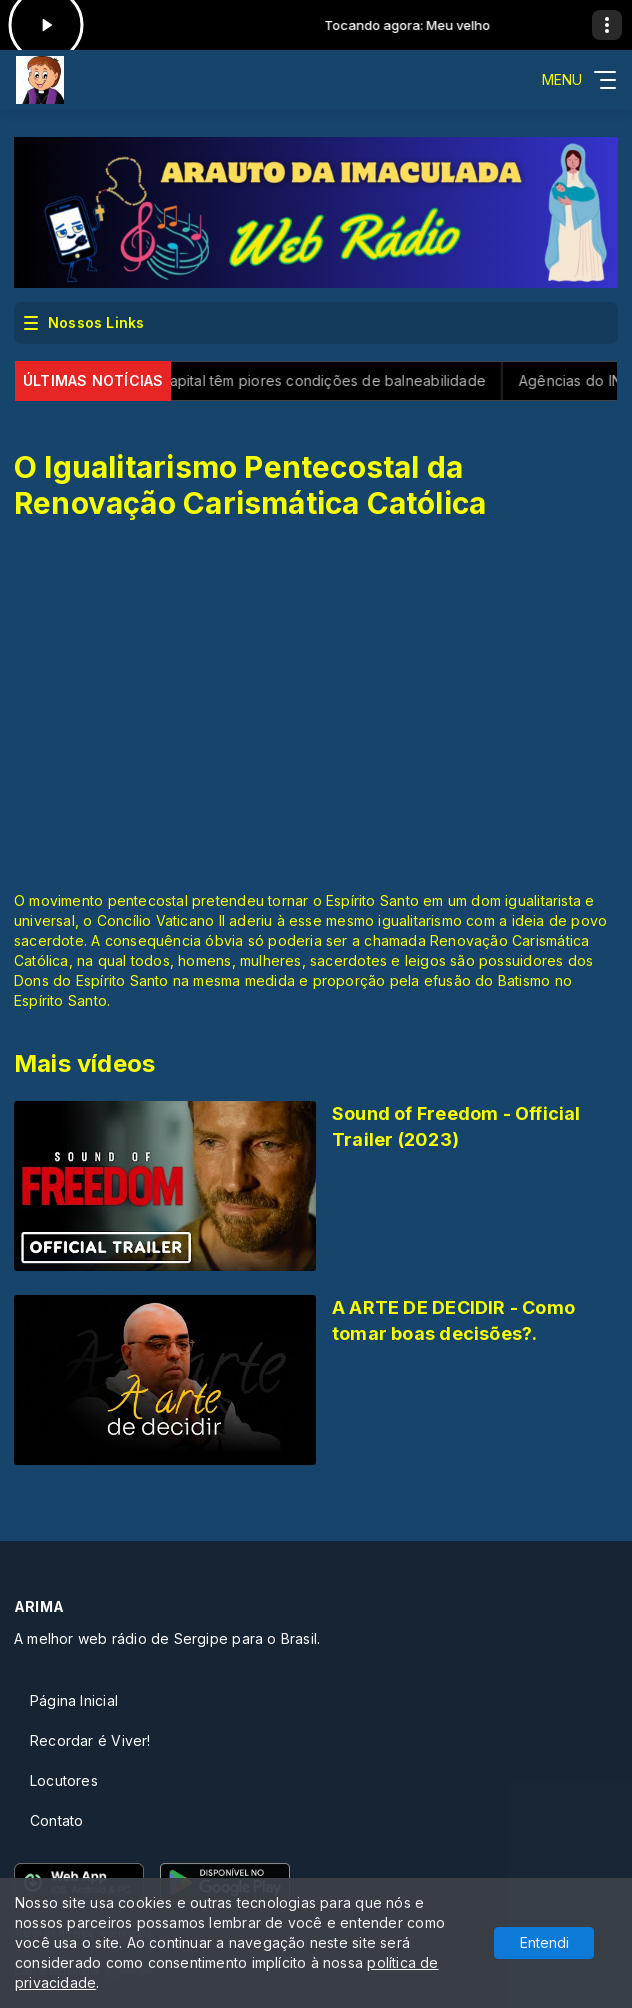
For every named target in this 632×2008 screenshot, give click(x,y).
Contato (56, 1820)
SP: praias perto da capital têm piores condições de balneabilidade (263, 380)
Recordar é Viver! (90, 1740)
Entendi (544, 1942)
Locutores (64, 1780)
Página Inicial (74, 1700)
